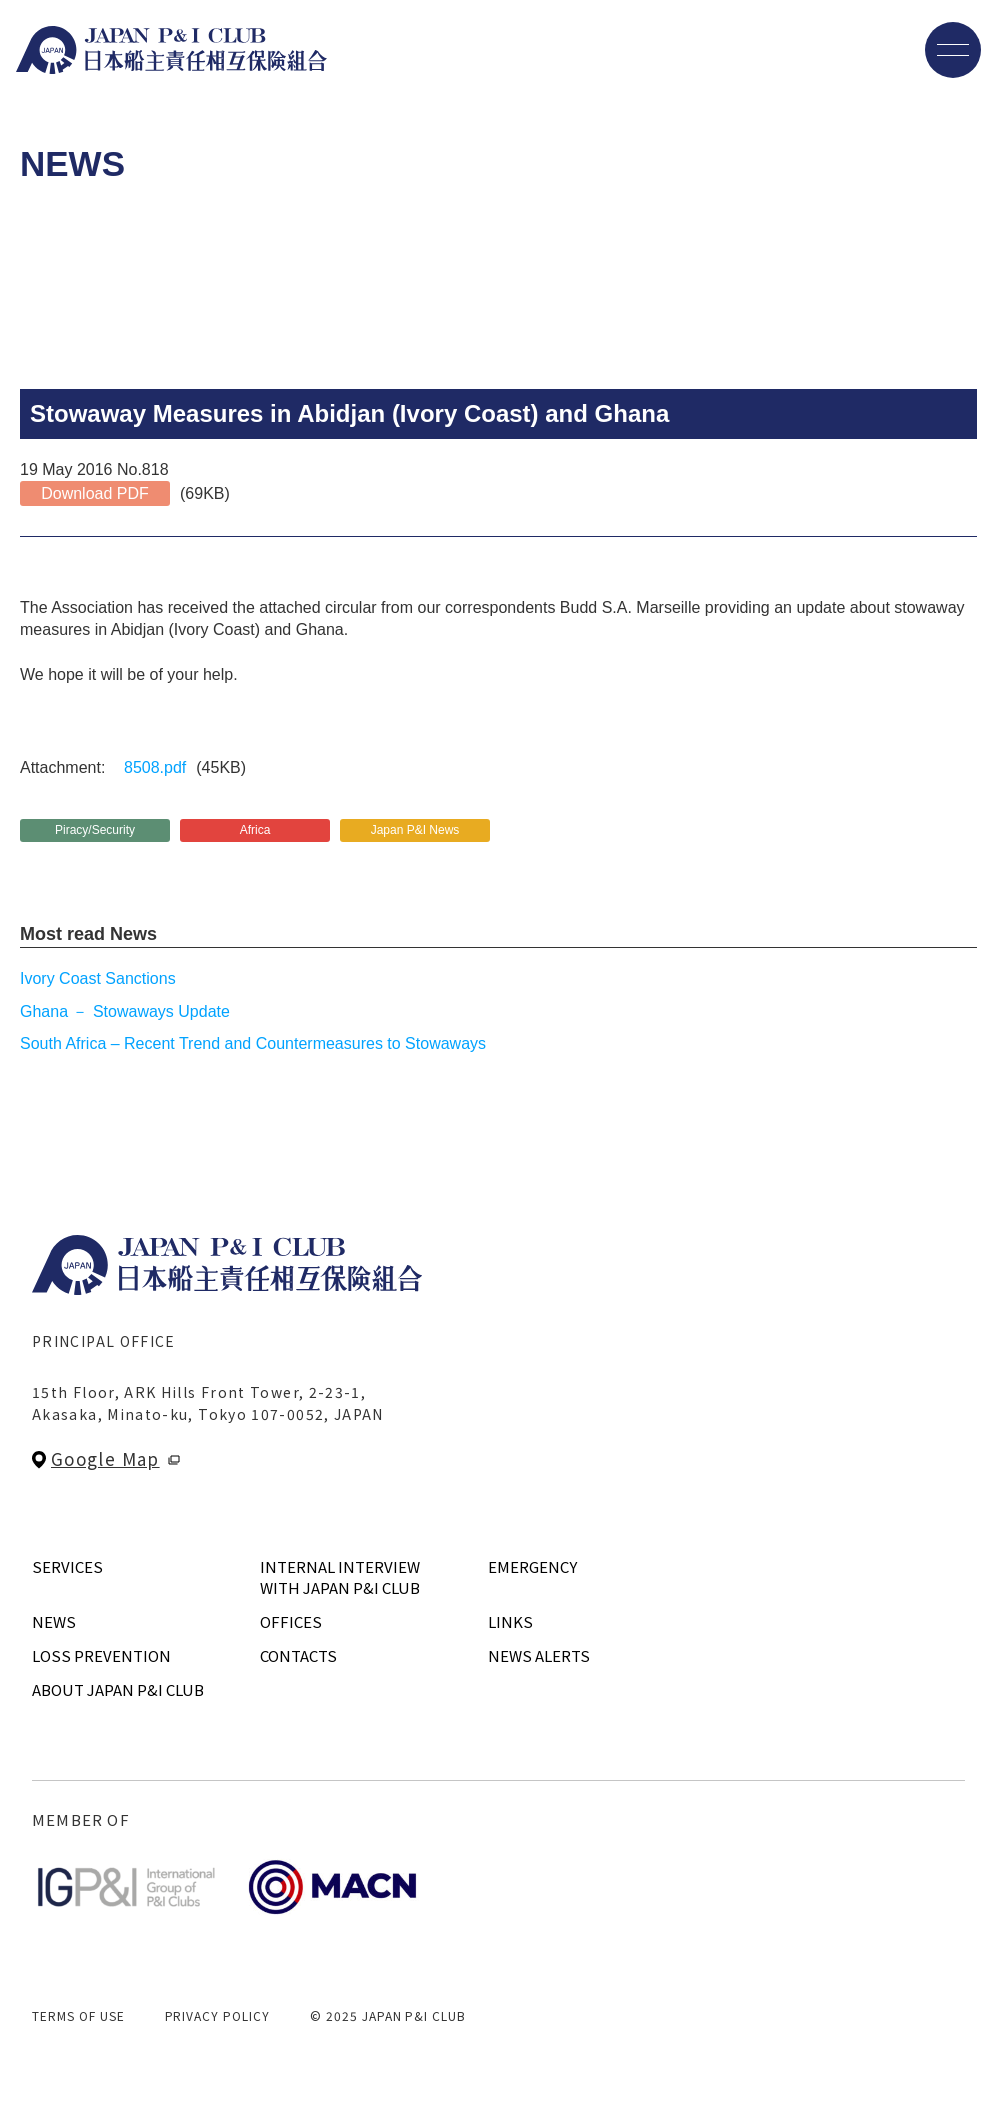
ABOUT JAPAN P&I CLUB (118, 1689)
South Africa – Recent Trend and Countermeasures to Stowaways (253, 1043)
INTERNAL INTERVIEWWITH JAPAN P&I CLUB (340, 1577)
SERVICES (67, 1566)
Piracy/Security (95, 830)
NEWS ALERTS (539, 1655)
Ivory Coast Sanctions (98, 978)
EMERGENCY (532, 1566)
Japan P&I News (415, 830)
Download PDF (95, 493)
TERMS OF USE (78, 2015)
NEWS (54, 1621)
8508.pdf (155, 767)
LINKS (510, 1621)
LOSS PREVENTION (101, 1655)
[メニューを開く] (953, 50)
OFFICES (291, 1621)
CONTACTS (298, 1655)
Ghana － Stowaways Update (125, 1011)
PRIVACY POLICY (217, 2015)
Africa (255, 830)
